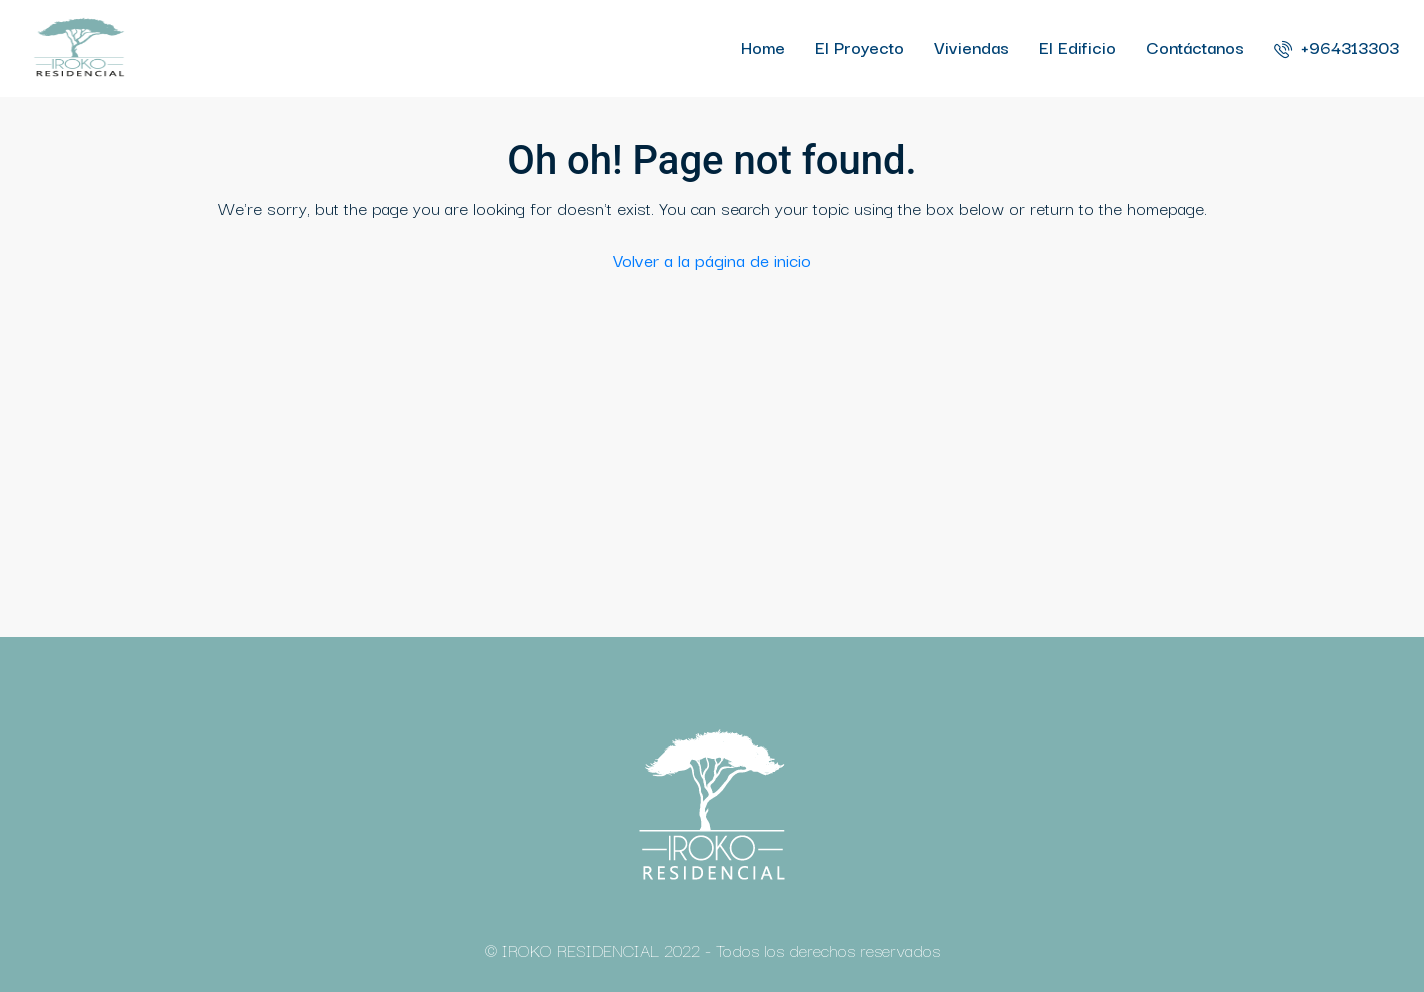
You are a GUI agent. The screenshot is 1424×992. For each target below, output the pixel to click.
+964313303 (1336, 46)
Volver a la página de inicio (712, 259)
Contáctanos (1195, 46)
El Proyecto (859, 46)
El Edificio (1077, 46)
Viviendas (971, 46)
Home (763, 46)
